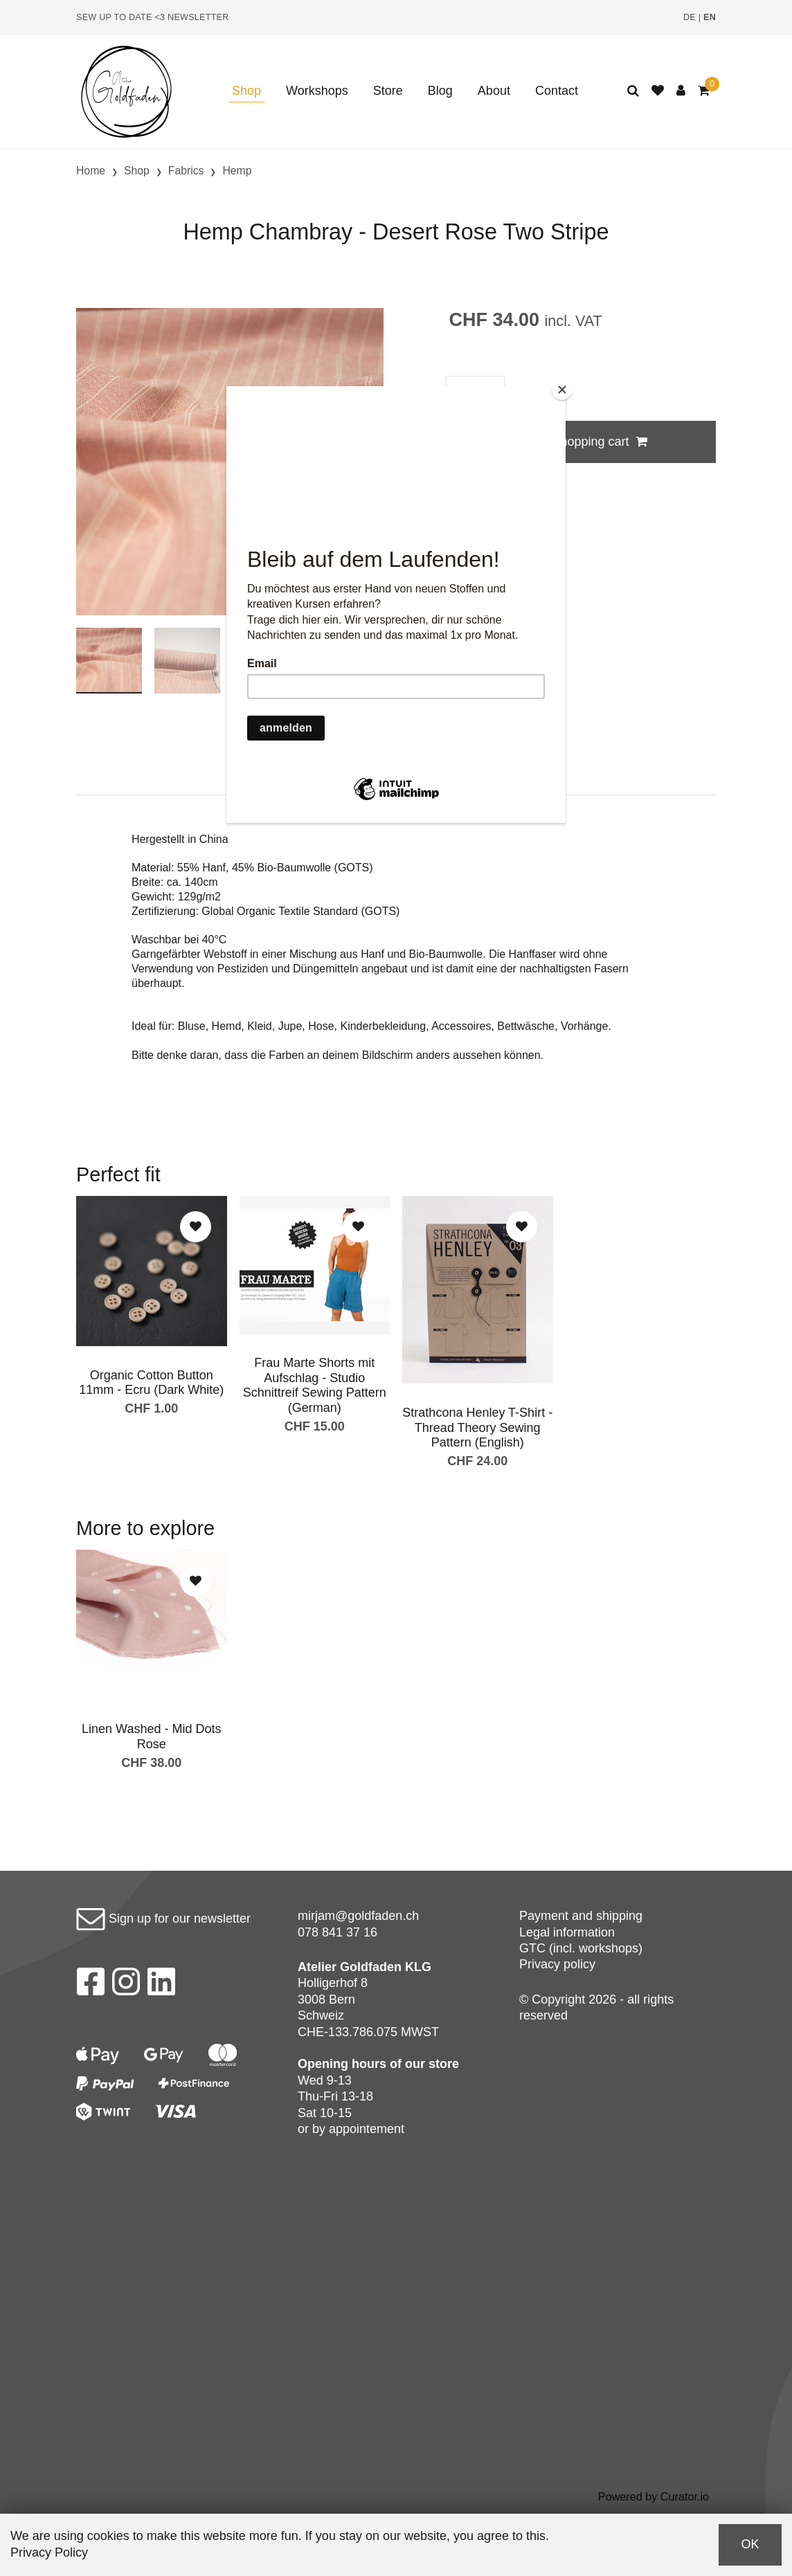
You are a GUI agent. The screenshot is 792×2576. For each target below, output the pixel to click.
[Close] (562, 389)
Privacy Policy (49, 2552)
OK (750, 2544)
